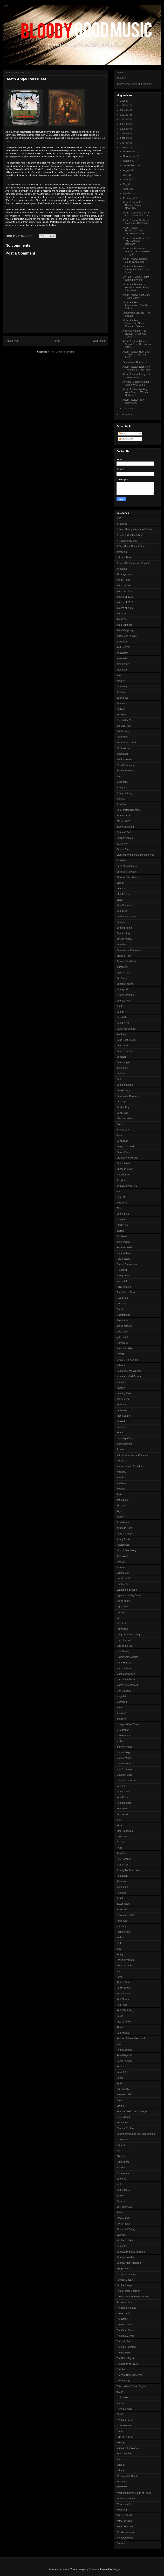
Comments (126, 439)
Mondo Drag (123, 1752)
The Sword (122, 2369)
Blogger (116, 2569)
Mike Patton (123, 1730)
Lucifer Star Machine (127, 1657)
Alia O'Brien (123, 619)
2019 (123, 133)
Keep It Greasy (124, 1533)
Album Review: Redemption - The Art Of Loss (135, 305)
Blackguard (122, 753)
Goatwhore (122, 1320)
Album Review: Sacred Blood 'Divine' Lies (134, 260)
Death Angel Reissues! (134, 362)
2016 (123, 147)
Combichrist (123, 922)
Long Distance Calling (128, 1634)
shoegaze (122, 2139)
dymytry (121, 1180)
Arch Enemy (123, 664)
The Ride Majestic (126, 2358)
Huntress (121, 1427)
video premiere (124, 2453)
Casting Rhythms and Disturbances (135, 854)
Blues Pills (122, 781)
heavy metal (123, 1399)
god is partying (124, 1326)
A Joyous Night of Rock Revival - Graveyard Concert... (134, 333)
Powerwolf (122, 1920)
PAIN (119, 1847)
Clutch (120, 899)
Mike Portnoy (124, 1735)
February (128, 198)
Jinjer (119, 1511)
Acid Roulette (124, 557)
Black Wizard (124, 748)
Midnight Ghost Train (128, 1724)
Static (119, 2212)
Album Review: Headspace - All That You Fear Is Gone (134, 230)
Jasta (119, 1494)
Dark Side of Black (126, 1028)
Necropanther (124, 1802)
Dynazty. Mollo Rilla (127, 1185)
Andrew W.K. (123, 647)
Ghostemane (123, 1314)
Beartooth (122, 703)
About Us (121, 78)
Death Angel (123, 1062)
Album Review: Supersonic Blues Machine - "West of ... (135, 323)
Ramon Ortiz (123, 1982)
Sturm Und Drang (126, 2229)
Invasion (121, 1477)
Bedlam (121, 709)
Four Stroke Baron (126, 1292)
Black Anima (123, 731)
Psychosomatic (125, 1965)
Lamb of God (123, 1584)
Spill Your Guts (124, 2206)
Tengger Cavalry (125, 2279)
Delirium (121, 1073)
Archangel (122, 669)
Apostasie (122, 658)
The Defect (122, 2319)
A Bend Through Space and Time (134, 529)
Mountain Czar (124, 1774)
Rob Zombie (123, 2033)
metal (119, 1707)
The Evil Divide (124, 2324)
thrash (120, 2392)
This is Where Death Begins (131, 2386)
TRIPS (120, 2414)
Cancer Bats (123, 849)
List (118, 1617)
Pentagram (122, 1875)
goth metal (122, 1337)
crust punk (122, 967)
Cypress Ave (123, 1000)
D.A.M (120, 1006)
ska (118, 2150)
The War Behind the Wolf (130, 2375)
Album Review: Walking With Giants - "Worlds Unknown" (135, 392)
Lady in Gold (123, 1578)
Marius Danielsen (126, 1674)
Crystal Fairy (123, 972)
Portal (120, 1898)
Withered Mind (124, 2521)
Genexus (121, 1303)
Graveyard (122, 1343)
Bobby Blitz (122, 787)
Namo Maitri (123, 1791)
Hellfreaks (122, 1410)
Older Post (99, 340)
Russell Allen (123, 2072)
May (125, 184)
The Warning (123, 2380)
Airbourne (122, 568)
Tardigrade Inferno (126, 2274)
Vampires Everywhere (128, 2448)
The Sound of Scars (127, 2364)
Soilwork (121, 2167)
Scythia (120, 2105)
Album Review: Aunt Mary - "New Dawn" (136, 296)
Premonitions (124, 1931)
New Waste (123, 1814)
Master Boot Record (127, 1685)
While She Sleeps (126, 2498)
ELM (119, 1208)
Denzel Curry (124, 1090)
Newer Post (12, 340)
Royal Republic (125, 2055)
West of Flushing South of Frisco (134, 2493)
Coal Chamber (124, 905)
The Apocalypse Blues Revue (132, 2296)
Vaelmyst (121, 2442)
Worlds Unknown (126, 2532)
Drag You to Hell (125, 1146)
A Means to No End (127, 540)
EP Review (122, 1225)
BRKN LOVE (123, 821)
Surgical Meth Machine (129, 2262)
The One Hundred (126, 2347)
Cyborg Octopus (125, 995)
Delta (119, 1079)
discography (123, 1129)
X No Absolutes (125, 2537)
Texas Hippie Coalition (128, 2290)
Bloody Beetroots (126, 770)
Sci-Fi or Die (123, 2089)
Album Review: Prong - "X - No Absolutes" (136, 376)
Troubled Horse (125, 2420)
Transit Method (124, 2408)
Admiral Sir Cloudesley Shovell (133, 563)
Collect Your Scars (126, 916)
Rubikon (121, 2066)
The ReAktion (124, 2352)
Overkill (121, 1842)
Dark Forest (123, 1023)
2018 (123, 138)
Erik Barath (122, 1236)
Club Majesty (123, 894)
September (129, 165)
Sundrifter (122, 2246)
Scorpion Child (124, 2094)
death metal (123, 1068)
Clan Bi (120, 882)
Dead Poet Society (126, 1040)
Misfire (120, 1741)
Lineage (121, 1612)
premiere (121, 1926)
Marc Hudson (124, 1668)
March (126, 193)
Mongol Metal (124, 1758)
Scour (120, 2100)
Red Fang (122, 2004)
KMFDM (121, 1561)
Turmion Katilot (125, 2436)
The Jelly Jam (124, 2341)
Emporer (121, 1219)
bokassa (121, 798)
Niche (120, 1825)
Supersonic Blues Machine (131, 2251)
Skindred (121, 2156)
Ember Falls (123, 1213)
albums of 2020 (125, 608)
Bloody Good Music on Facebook (134, 83)
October (127, 160)
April (125, 188)
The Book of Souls (126, 2307)
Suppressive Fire (125, 2257)
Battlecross (122, 697)
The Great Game (125, 2330)
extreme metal (124, 1247)
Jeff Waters (122, 1500)
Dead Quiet (123, 1045)
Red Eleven (123, 1999)
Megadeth (122, 1696)
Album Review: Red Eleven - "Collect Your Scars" (135, 269)
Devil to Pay (123, 1107)
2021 (123, 124)
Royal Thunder (124, 2061)
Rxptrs (120, 2077)
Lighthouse (122, 1606)
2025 (123, 105)
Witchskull (122, 2509)
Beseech (121, 714)
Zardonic (121, 2543)
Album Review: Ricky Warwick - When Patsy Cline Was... (135, 287)
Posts (123, 433)
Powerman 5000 (125, 1915)
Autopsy (121, 692)
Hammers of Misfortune (129, 1376)
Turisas (120, 2431)
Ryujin (120, 2083)
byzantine (122, 843)
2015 (123, 414)
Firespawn (122, 1270)
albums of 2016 (125, 602)
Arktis (119, 675)
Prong (120, 1954)
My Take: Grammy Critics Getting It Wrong (135, 278)
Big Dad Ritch (124, 725)
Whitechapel (123, 2504)
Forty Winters (124, 1286)
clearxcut (121, 888)
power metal (123, 1903)
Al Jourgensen (124, 574)
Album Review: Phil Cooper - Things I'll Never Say (133, 205)
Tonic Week (123, 2397)
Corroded (121, 944)
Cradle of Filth (124, 955)
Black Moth (122, 737)
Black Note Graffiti (126, 742)
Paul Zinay (122, 1864)
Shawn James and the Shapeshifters (136, 2133)
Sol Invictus (123, 2173)
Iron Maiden (123, 1483)
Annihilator (122, 653)
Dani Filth (122, 1017)
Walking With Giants (127, 2476)
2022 (123, 119)
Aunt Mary (122, 686)
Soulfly (120, 2195)
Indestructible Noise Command (133, 1455)
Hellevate (121, 1404)
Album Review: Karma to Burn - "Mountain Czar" (135, 214)
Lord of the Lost (125, 1645)
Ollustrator (94, 2569)
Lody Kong (122, 1629)
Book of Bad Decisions (129, 810)
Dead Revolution (125, 1051)
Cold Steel (122, 910)
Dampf (120, 1012)
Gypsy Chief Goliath (127, 1359)
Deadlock (121, 1056)
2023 (123, 114)
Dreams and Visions (127, 1157)
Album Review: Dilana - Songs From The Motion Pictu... (136, 344)
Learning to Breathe (127, 1589)
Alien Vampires (124, 624)
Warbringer (122, 2481)
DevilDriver (122, 1112)
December (129, 151)
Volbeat (121, 2464)
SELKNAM (122, 2122)
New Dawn (122, 1808)
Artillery (121, 681)
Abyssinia (122, 551)
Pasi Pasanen (124, 1859)
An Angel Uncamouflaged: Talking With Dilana (136, 383)
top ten (120, 2403)
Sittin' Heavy (123, 2145)
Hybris (120, 1432)
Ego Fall (121, 1197)
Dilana (120, 1124)
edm (119, 1191)
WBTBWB (122, 2487)
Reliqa (120, 2016)
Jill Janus (121, 1505)
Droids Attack (124, 1163)
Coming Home (124, 927)
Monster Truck (124, 1763)
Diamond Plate (124, 1118)
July (125, 174)
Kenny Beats (123, 1539)
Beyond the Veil (125, 720)
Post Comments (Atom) (62, 351)
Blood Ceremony (125, 765)
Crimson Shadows (126, 961)
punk (119, 1971)
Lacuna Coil (123, 1572)
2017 (123, 142)
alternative (122, 641)
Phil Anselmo (123, 1881)
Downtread (122, 1141)
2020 (123, 128)
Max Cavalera (124, 1690)
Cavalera (121, 860)
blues (119, 776)
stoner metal (123, 2223)
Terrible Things (124, 2285)
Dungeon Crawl (125, 1169)
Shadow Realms (125, 2128)
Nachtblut (122, 1786)
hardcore (121, 1382)
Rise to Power (124, 2021)
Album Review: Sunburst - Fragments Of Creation (136, 221)
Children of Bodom (126, 871)
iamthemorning (124, 1443)
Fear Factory (123, 1258)
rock (119, 2044)
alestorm (121, 613)
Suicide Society (125, 2240)
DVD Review (123, 1174)
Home (56, 340)
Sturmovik (122, 2234)
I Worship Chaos (125, 1438)
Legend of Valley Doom (129, 1595)
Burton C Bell (124, 832)
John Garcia (123, 1522)
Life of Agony (123, 1600)
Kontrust (121, 1567)
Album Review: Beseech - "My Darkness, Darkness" (136, 241)
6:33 (119, 518)
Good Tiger (122, 1331)
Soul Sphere (123, 2190)
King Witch (122, 1556)
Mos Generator (124, 1769)
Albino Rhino (123, 579)
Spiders (121, 2201)
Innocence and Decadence (131, 1466)
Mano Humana (124, 1662)
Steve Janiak (123, 2218)
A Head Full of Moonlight (130, 535)
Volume (121, 2470)
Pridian (120, 1937)
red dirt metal (124, 1993)
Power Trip (122, 1909)
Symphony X (123, 2268)
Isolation (121, 1488)
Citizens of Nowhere (127, 877)
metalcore (122, 1713)
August (127, 170)
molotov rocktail (125, 1746)
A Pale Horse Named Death (131, 546)
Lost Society (123, 1651)
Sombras (121, 2178)
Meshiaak (122, 1702)
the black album (125, 2302)
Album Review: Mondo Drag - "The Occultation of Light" (136, 251)
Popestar (121, 1892)
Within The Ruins (126, 2526)
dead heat (122, 1034)
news (119, 1819)
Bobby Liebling (124, 793)
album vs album (125, 591)
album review (124, 585)
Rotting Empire (124, 2049)
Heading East (124, 1393)
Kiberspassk (123, 1544)
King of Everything (126, 1550)
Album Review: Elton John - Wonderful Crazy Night (136, 368)
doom (119, 1135)
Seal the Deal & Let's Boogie (132, 2111)
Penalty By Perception (128, 1870)
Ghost (120, 1309)
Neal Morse (123, 1797)
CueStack (122, 978)
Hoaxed (121, 1421)
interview (121, 1472)
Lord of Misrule (124, 1640)
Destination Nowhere (128, 1096)
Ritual (120, 2027)
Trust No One (124, 2425)
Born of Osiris (124, 815)
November (129, 156)
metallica (121, 1718)
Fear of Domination (127, 1264)
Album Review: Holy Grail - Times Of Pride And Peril (136, 354)
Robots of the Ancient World (131, 2038)
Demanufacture (125, 1084)
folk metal (122, 1281)
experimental (123, 1241)
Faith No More (124, 1253)
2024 (123, 110)
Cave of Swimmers (126, 866)
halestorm (122, 1365)
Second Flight (124, 2117)
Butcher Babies (125, 838)
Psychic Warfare (125, 1960)
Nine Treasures (125, 1831)
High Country (124, 1415)
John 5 (120, 1516)
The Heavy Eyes (125, 2335)
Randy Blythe (124, 1988)
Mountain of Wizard (127, 1780)
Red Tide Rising (125, 2010)
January (127, 408)
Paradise (121, 1853)
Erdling (120, 1230)
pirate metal (123, 1887)
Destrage (121, 1101)
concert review (124, 939)
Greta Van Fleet (125, 1348)
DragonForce (124, 1152)
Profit (119, 1943)
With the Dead (124, 2515)
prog (119, 1948)
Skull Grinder (123, 2162)
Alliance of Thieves (126, 636)
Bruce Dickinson (125, 826)
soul (119, 2184)
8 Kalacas (122, 523)
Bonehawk (122, 804)
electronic (122, 1202)
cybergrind (122, 989)
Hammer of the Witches (129, 1371)
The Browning (124, 2313)
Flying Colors (124, 1275)
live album (122, 1623)
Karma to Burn (124, 1528)
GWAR (120, 1354)
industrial (121, 1460)
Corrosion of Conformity (129, 950)
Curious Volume (125, 984)
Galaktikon (122, 1298)
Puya (119, 1976)
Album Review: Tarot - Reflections (134, 401)
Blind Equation (124, 759)
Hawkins (121, 1387)
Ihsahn (120, 1449)
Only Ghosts (123, 1836)
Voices (120, 2459)
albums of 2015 (125, 596)
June (126, 179)
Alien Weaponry (125, 630)
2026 (123, 100)
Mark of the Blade (126, 1679)
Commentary (123, 933)
